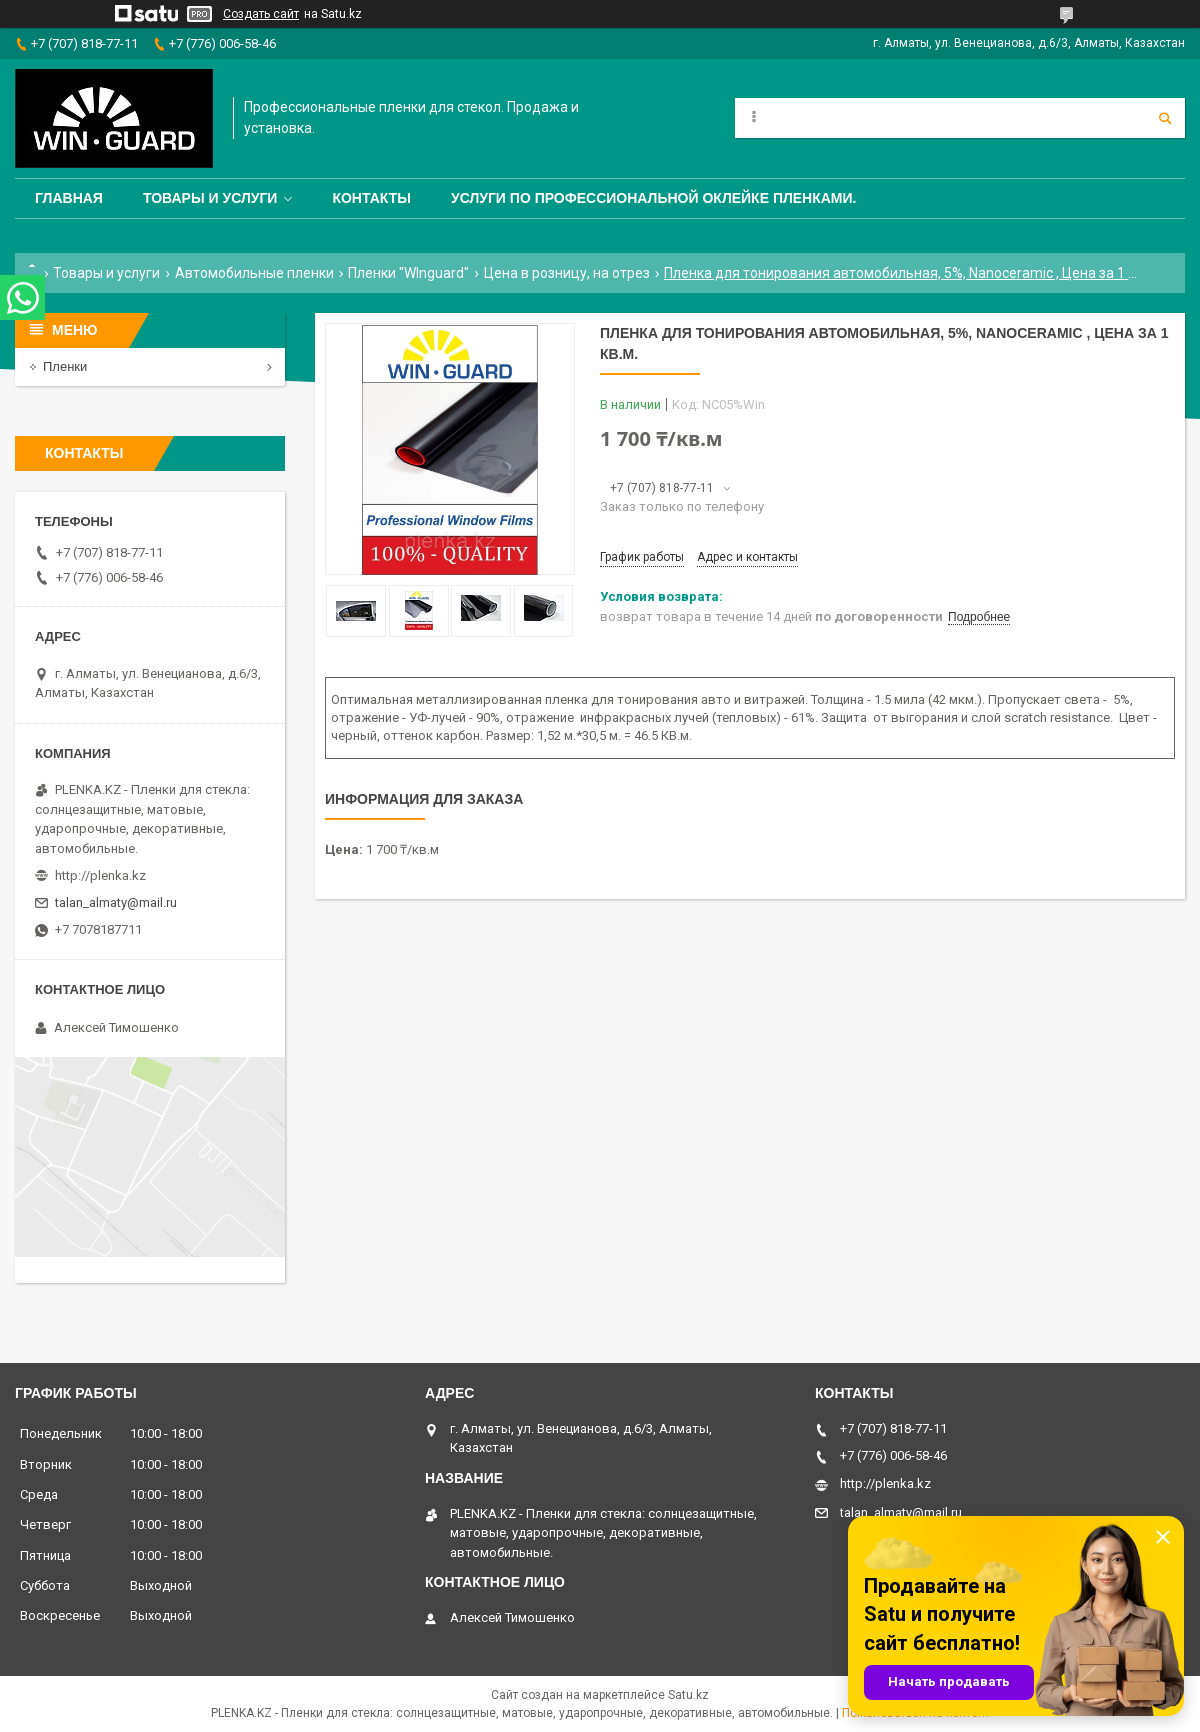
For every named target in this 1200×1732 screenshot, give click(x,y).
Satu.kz (688, 1695)
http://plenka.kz (100, 875)
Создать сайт (261, 14)
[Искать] (1165, 118)
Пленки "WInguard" (408, 273)
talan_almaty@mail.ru (116, 902)
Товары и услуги (210, 198)
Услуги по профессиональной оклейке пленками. (654, 198)
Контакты (371, 198)
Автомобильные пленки (254, 273)
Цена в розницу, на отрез (567, 273)
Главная (69, 198)
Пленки (65, 366)
